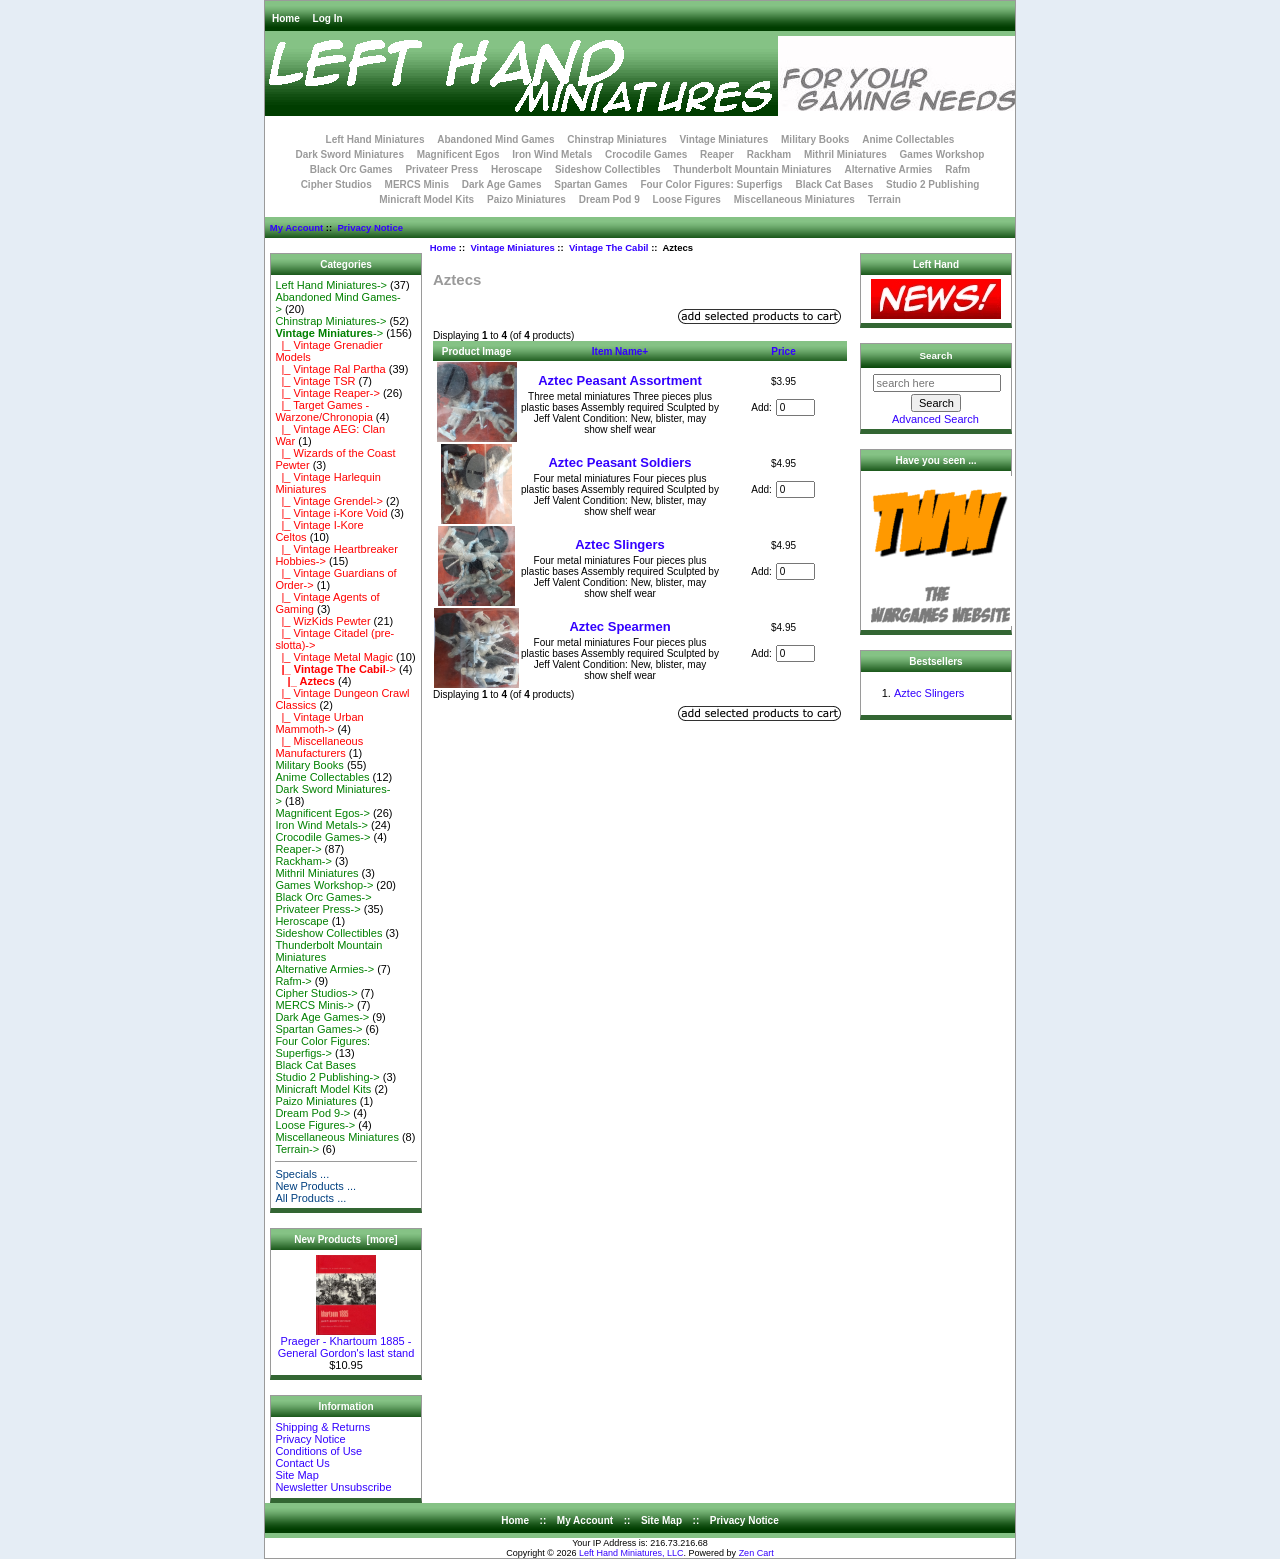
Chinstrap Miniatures (616, 139)
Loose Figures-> (315, 1125)
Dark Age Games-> (322, 1017)
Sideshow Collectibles (608, 169)
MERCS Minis (417, 184)
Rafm (957, 169)
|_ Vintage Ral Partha (330, 369)
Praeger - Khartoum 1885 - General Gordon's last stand (346, 1342)
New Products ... (315, 1186)
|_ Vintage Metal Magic (334, 657)
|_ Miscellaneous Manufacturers (319, 747)
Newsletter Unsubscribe (333, 1487)
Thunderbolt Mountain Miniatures (752, 169)
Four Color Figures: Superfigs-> (322, 1047)
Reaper (717, 154)
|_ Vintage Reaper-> (327, 393)
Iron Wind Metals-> (321, 825)
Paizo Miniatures (526, 199)
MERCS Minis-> (314, 1005)
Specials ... (302, 1174)
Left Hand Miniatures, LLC (631, 1553)
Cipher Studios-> (316, 993)
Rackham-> (303, 861)
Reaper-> (298, 849)
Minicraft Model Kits (426, 199)
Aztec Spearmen (619, 626)
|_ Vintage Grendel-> (329, 501)
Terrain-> (297, 1149)
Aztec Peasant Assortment (620, 380)
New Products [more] (345, 1239)
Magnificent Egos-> (322, 813)
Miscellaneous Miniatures (794, 199)
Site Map (296, 1475)
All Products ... (310, 1198)
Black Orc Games (351, 169)
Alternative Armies (888, 169)
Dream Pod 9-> (312, 1113)
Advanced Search (935, 419)
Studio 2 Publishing (932, 184)
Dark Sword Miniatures (350, 154)
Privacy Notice (369, 227)
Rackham (769, 154)
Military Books (815, 139)
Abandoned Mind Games (495, 139)
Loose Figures (687, 199)
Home (286, 18)
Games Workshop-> (324, 885)
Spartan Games (590, 184)
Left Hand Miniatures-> (331, 285)
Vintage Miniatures (512, 247)
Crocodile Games (646, 154)
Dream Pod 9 (609, 199)
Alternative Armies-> (324, 969)
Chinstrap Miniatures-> (330, 321)
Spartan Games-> (318, 1029)
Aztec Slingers (620, 544)
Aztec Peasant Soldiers (619, 462)
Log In (328, 18)
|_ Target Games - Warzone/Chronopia (323, 411)
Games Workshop (942, 154)
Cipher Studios (336, 184)
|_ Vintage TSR (315, 381)
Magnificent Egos (458, 154)
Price (783, 351)
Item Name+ (620, 351)
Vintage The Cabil (609, 247)
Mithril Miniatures (845, 154)
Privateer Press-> (317, 909)
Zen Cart (756, 1553)
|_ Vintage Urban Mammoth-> (319, 723)
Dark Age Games (502, 184)
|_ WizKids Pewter (322, 621)
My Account (296, 227)
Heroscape (516, 169)
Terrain (884, 199)
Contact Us (302, 1463)
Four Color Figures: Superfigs (711, 184)
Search (936, 355)
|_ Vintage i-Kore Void (331, 513)
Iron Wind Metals (552, 154)
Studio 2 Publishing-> (327, 1077)
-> (329, 333)
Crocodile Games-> (322, 837)
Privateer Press (441, 169)
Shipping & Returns (322, 1427)
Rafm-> (293, 981)
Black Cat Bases (834, 184)
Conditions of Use (318, 1451)
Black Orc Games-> (323, 897)
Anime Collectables (908, 139)
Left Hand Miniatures (375, 139)
